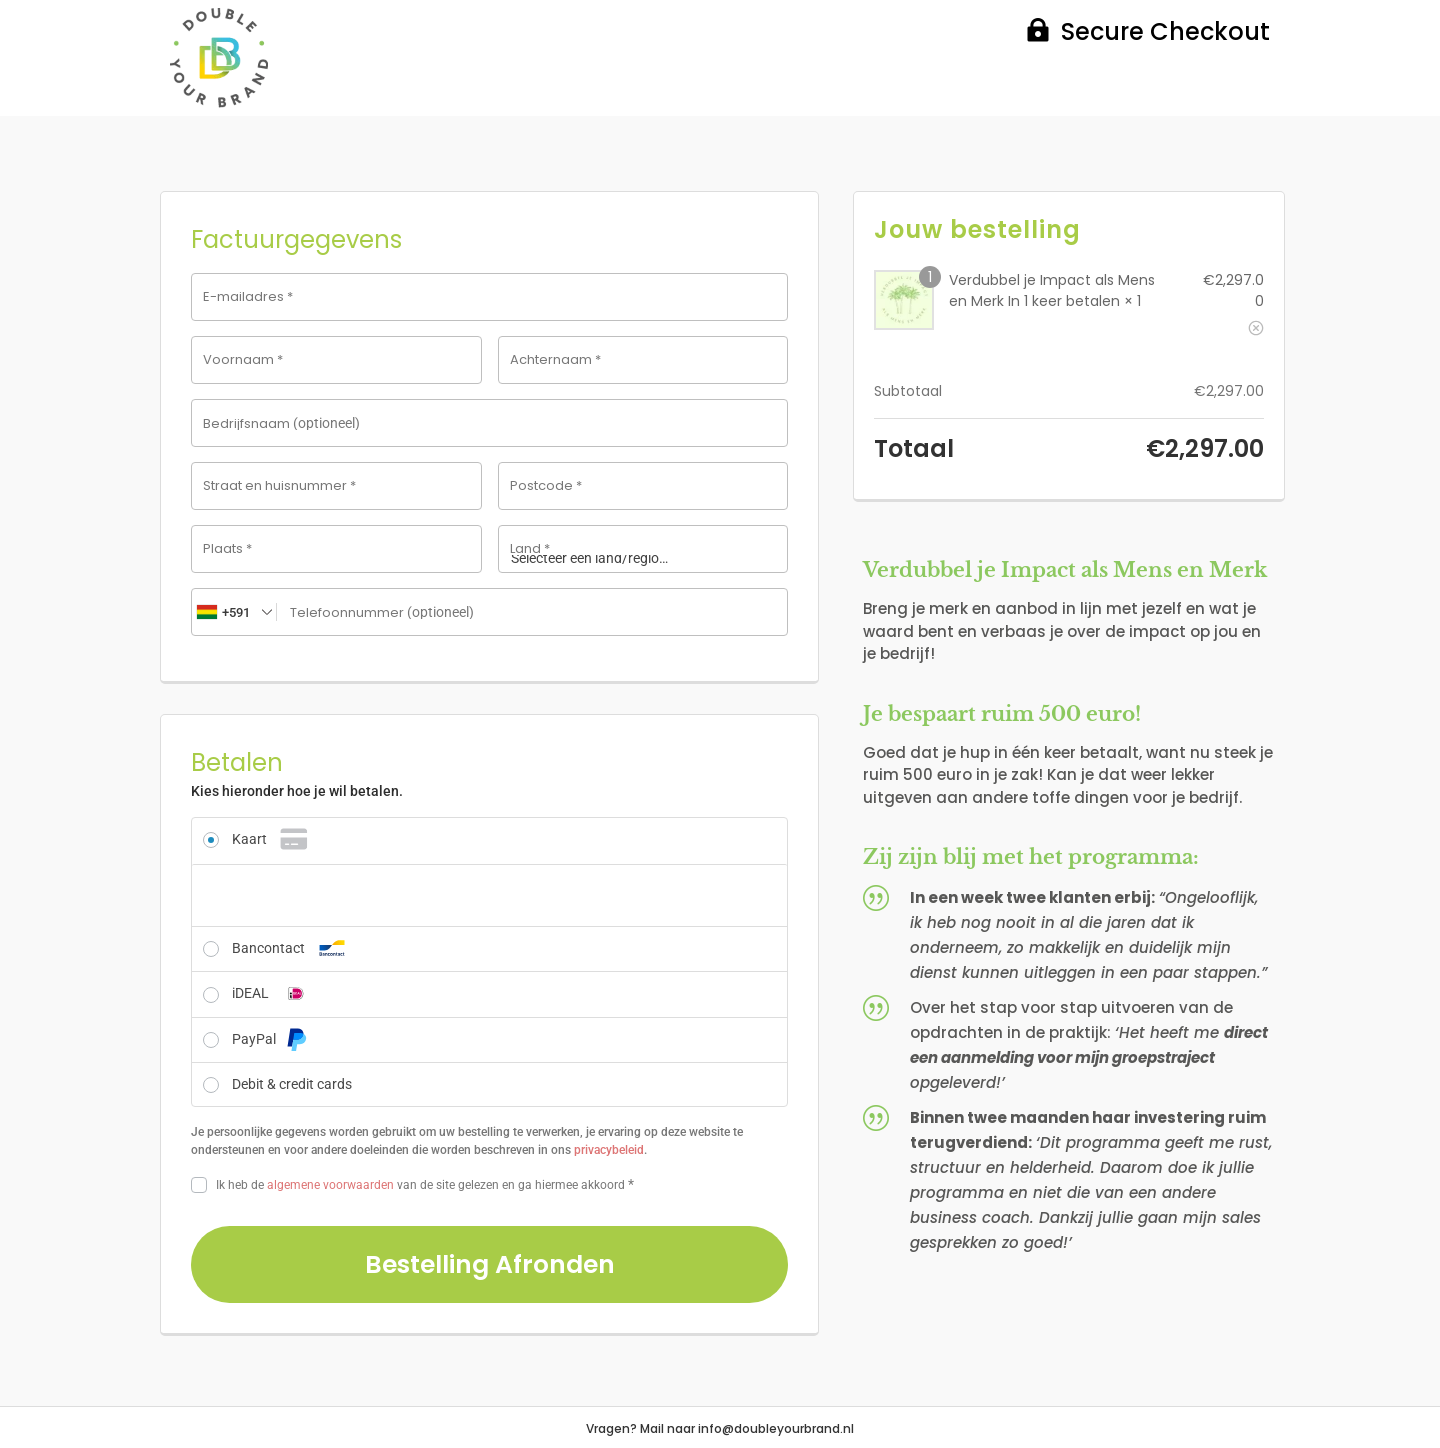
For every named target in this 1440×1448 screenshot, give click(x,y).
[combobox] (234, 612)
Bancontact (291, 948)
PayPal (270, 1039)
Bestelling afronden (490, 1264)
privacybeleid (609, 1150)
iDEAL (273, 993)
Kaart (272, 839)
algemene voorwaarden (330, 1185)
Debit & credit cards (292, 1084)
